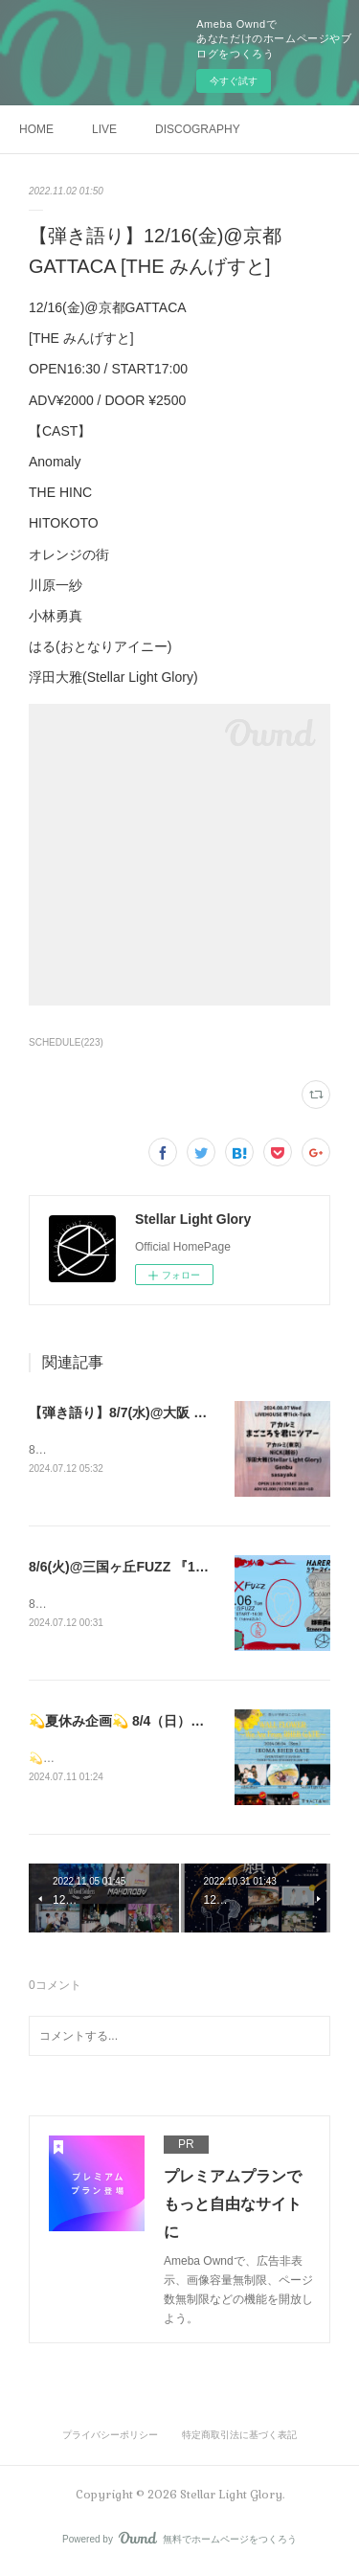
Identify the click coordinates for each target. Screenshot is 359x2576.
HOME (36, 129)
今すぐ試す (234, 81)
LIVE (104, 129)
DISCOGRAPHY (197, 129)
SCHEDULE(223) (66, 1042)
